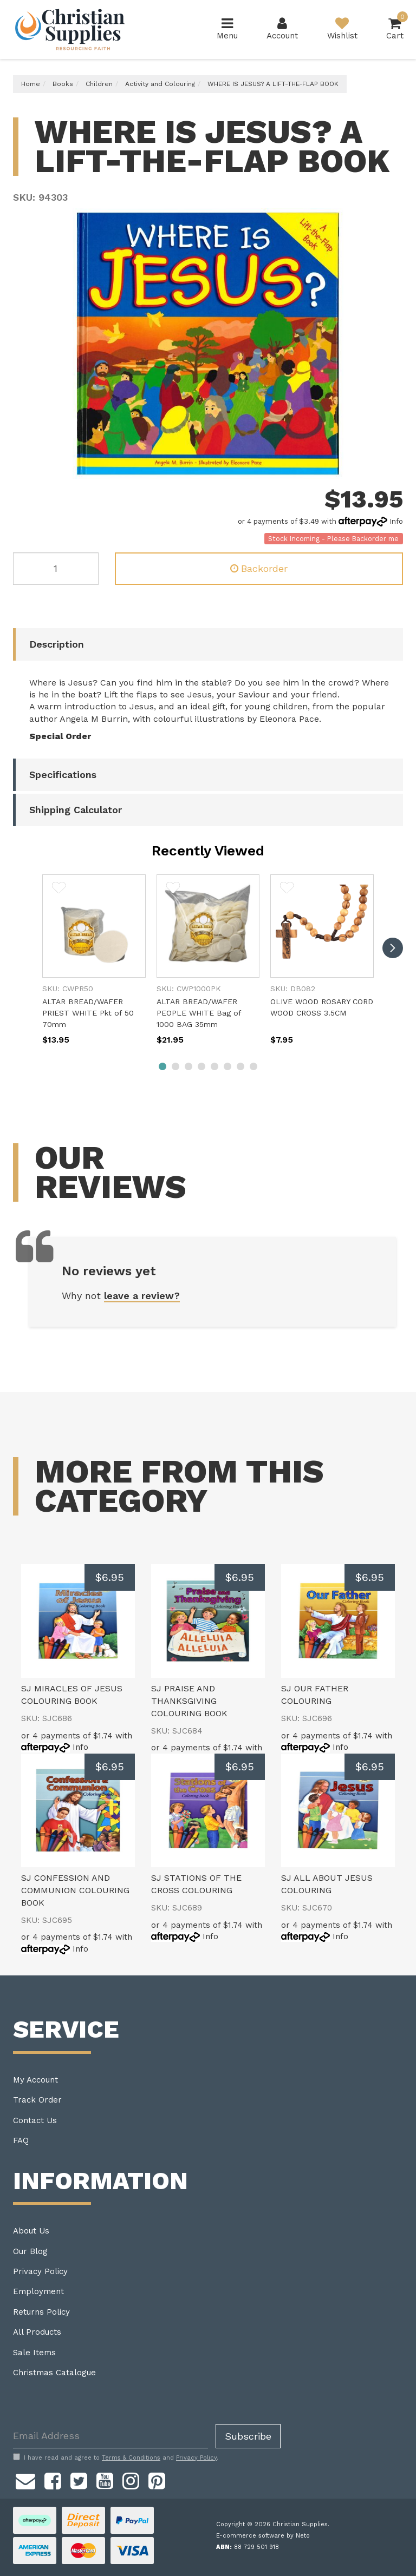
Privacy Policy (40, 2271)
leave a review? (142, 1295)
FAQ (21, 2140)
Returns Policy (41, 2312)
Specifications (62, 774)
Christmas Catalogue (54, 2372)
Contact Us (35, 2120)
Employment (38, 2291)
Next (392, 468)
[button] (59, 889)
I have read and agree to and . (115, 2457)
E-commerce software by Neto (263, 2535)
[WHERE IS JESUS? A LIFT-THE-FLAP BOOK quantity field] (56, 568)
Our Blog (30, 2251)
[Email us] (25, 2480)
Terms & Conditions (131, 2457)
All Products (37, 2332)
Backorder (259, 568)
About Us (31, 2231)
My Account (35, 2080)
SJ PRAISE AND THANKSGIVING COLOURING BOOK (189, 1700)
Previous (378, 468)
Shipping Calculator (75, 809)
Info (396, 521)
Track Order (37, 2100)
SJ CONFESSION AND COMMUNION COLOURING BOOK (75, 1890)
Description (56, 644)
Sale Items (34, 2352)
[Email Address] (110, 2436)
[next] (392, 948)
